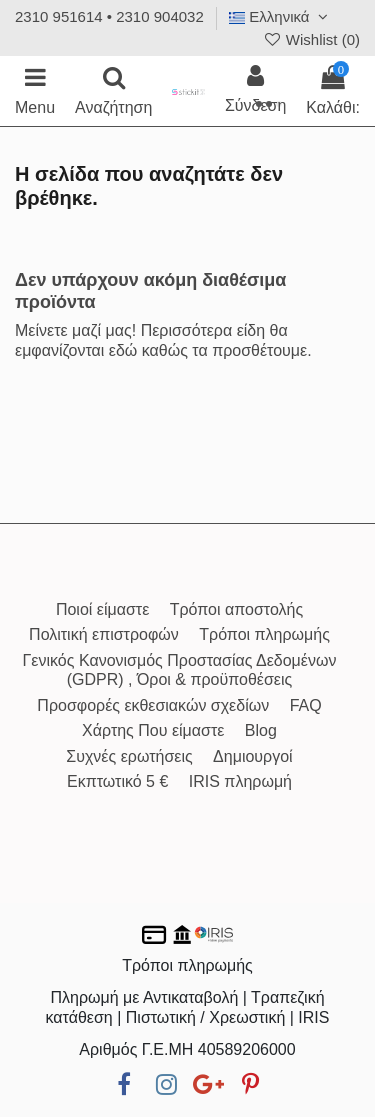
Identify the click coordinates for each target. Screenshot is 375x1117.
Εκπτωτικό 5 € (117, 781)
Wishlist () (311, 39)
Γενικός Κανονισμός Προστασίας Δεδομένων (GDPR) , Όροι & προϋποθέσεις (180, 670)
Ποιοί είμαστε (102, 609)
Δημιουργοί (253, 756)
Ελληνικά (281, 16)
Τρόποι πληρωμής (264, 634)
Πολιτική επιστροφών (104, 634)
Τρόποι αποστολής (236, 609)
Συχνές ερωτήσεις (129, 756)
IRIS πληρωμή (240, 781)
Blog (261, 730)
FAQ (306, 705)
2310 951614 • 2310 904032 (109, 16)
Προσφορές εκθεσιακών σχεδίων (153, 705)
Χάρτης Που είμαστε (153, 730)
